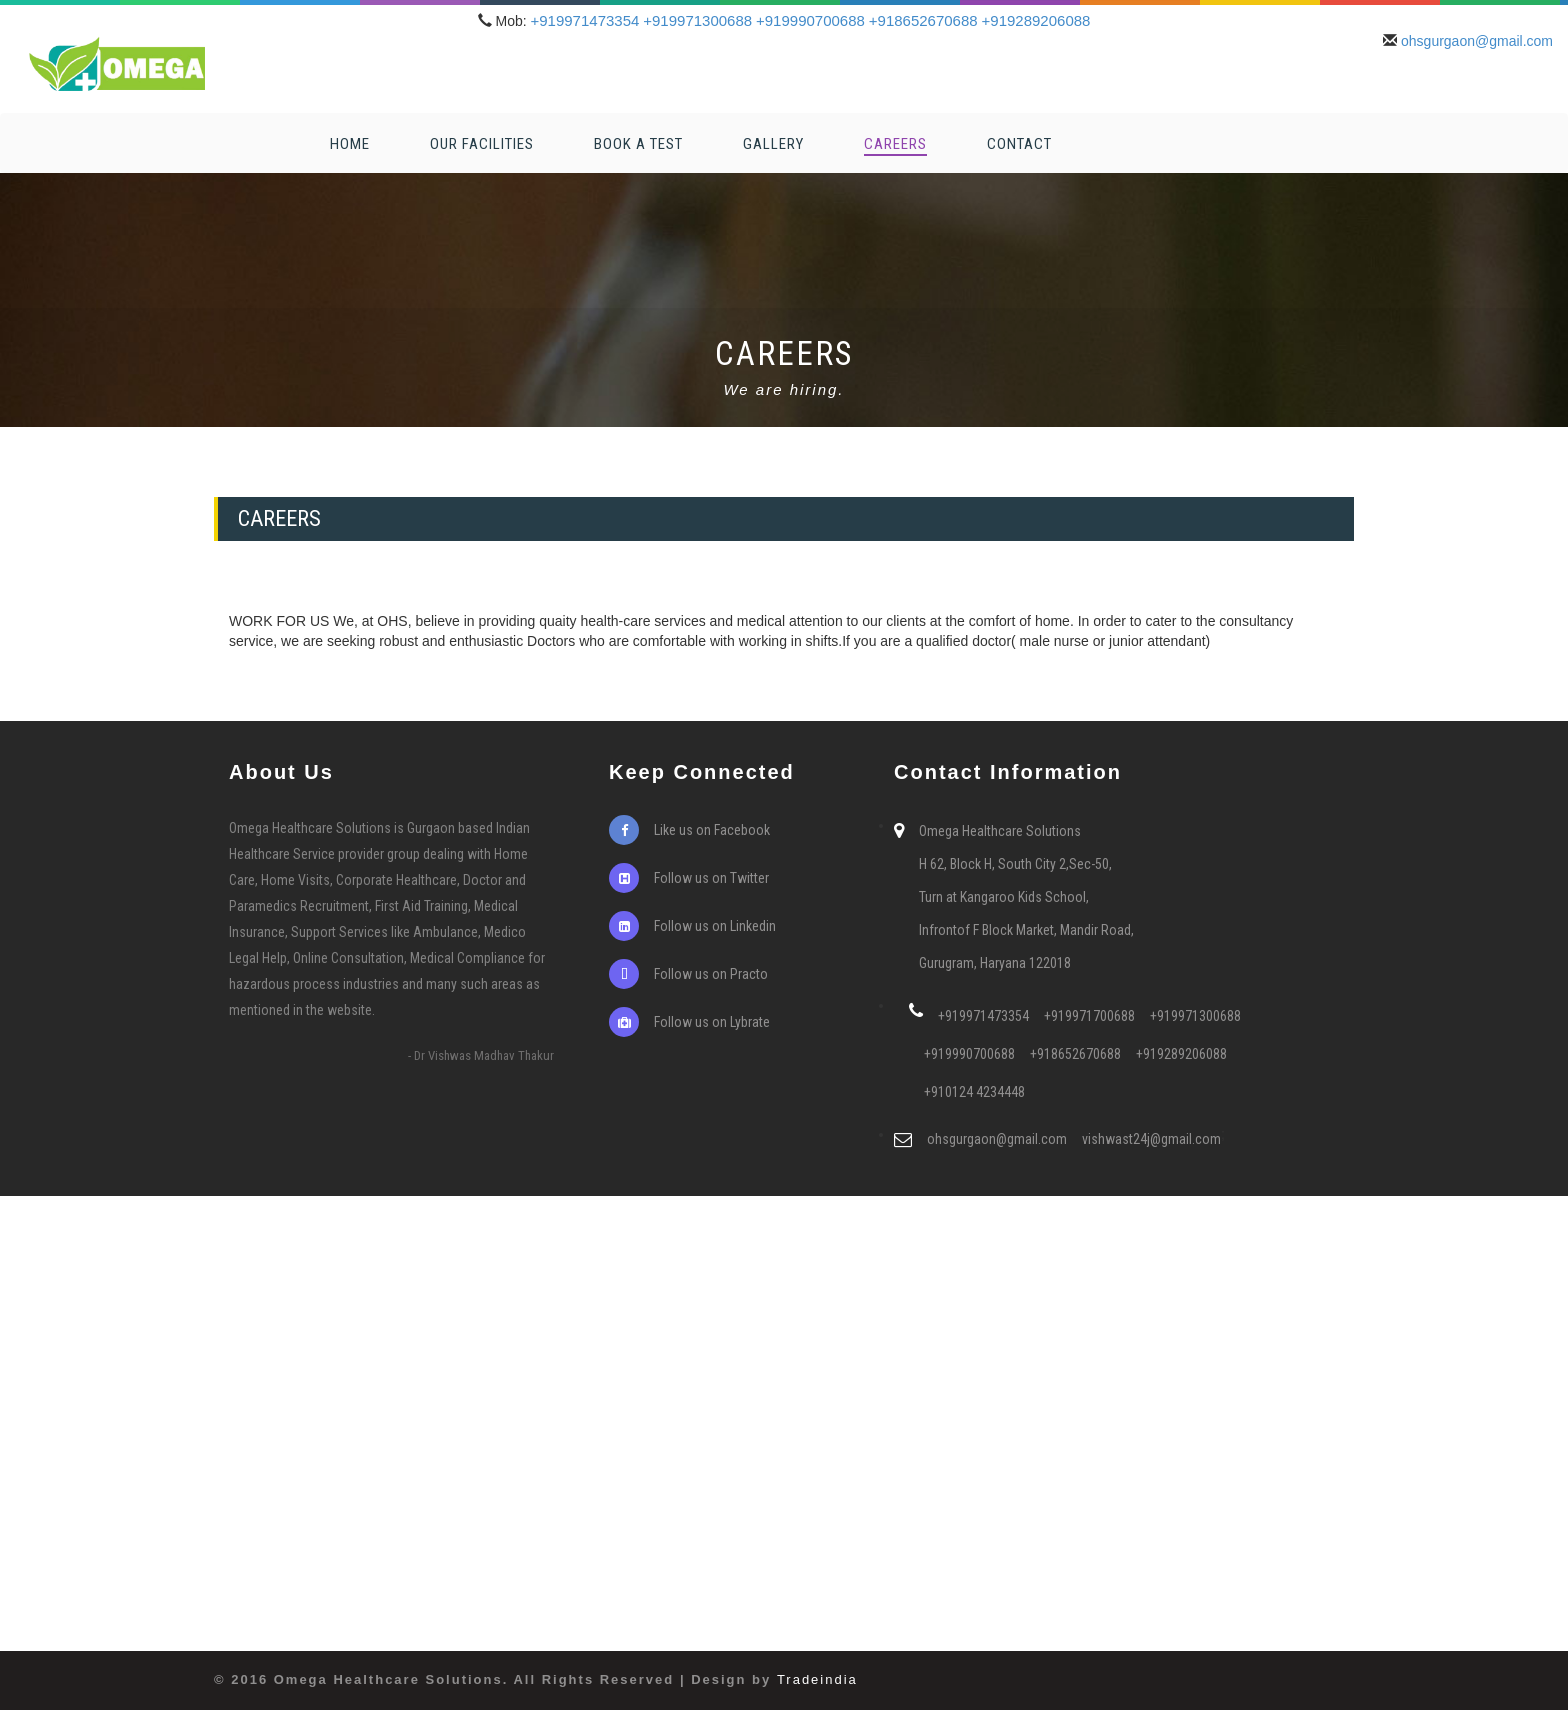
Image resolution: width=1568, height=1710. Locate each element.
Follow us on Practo (688, 974)
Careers (895, 144)
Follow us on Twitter (689, 878)
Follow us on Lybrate (689, 1022)
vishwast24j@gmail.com (1151, 1139)
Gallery (773, 144)
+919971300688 (697, 20)
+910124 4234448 (974, 1092)
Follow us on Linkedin (692, 926)
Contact (1019, 144)
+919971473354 (584, 20)
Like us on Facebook (689, 830)
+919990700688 (810, 20)
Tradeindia (817, 1679)
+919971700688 (1089, 1016)
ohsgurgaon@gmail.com (1477, 41)
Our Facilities (482, 144)
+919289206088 (1036, 20)
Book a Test (638, 144)
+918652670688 (923, 20)
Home (350, 144)
